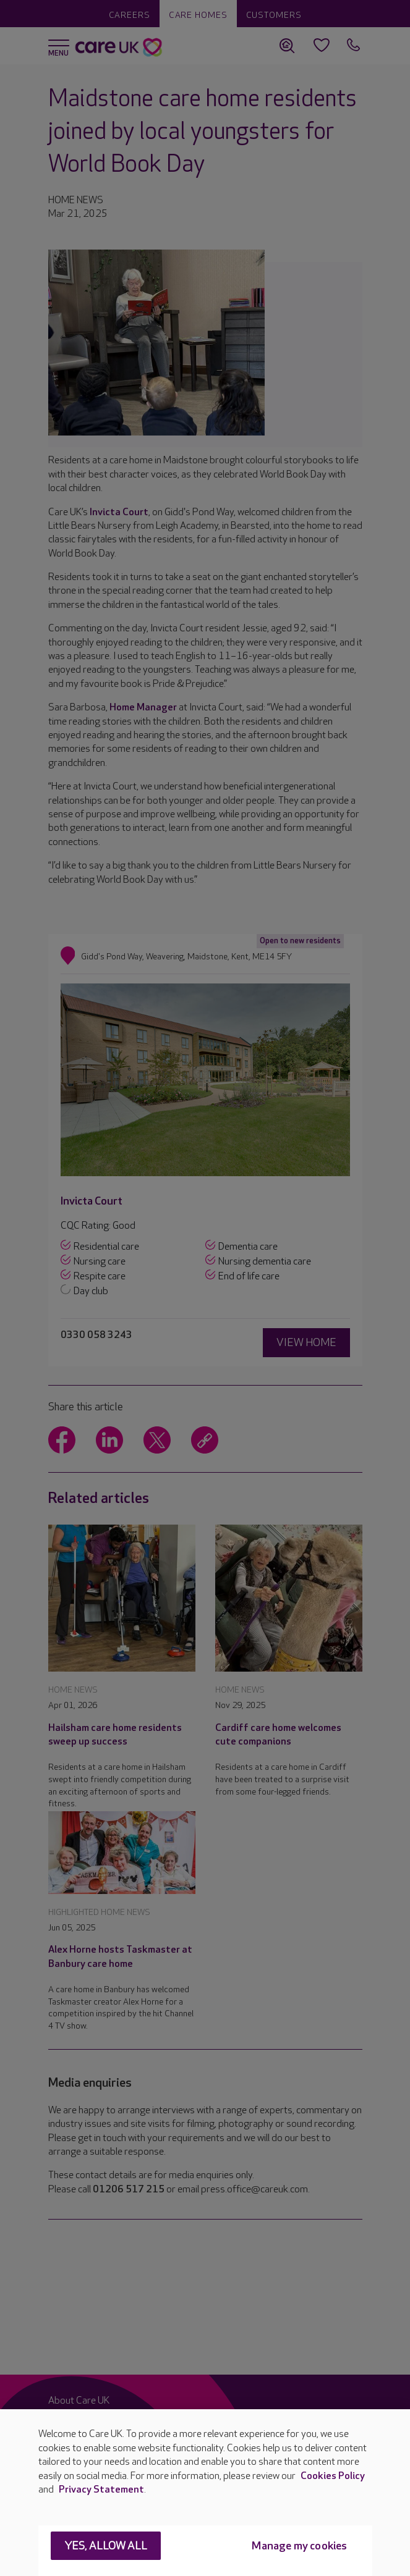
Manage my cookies (299, 2546)
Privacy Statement (101, 2490)
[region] (205, 2492)
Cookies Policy (333, 2476)
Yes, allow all (106, 2546)
